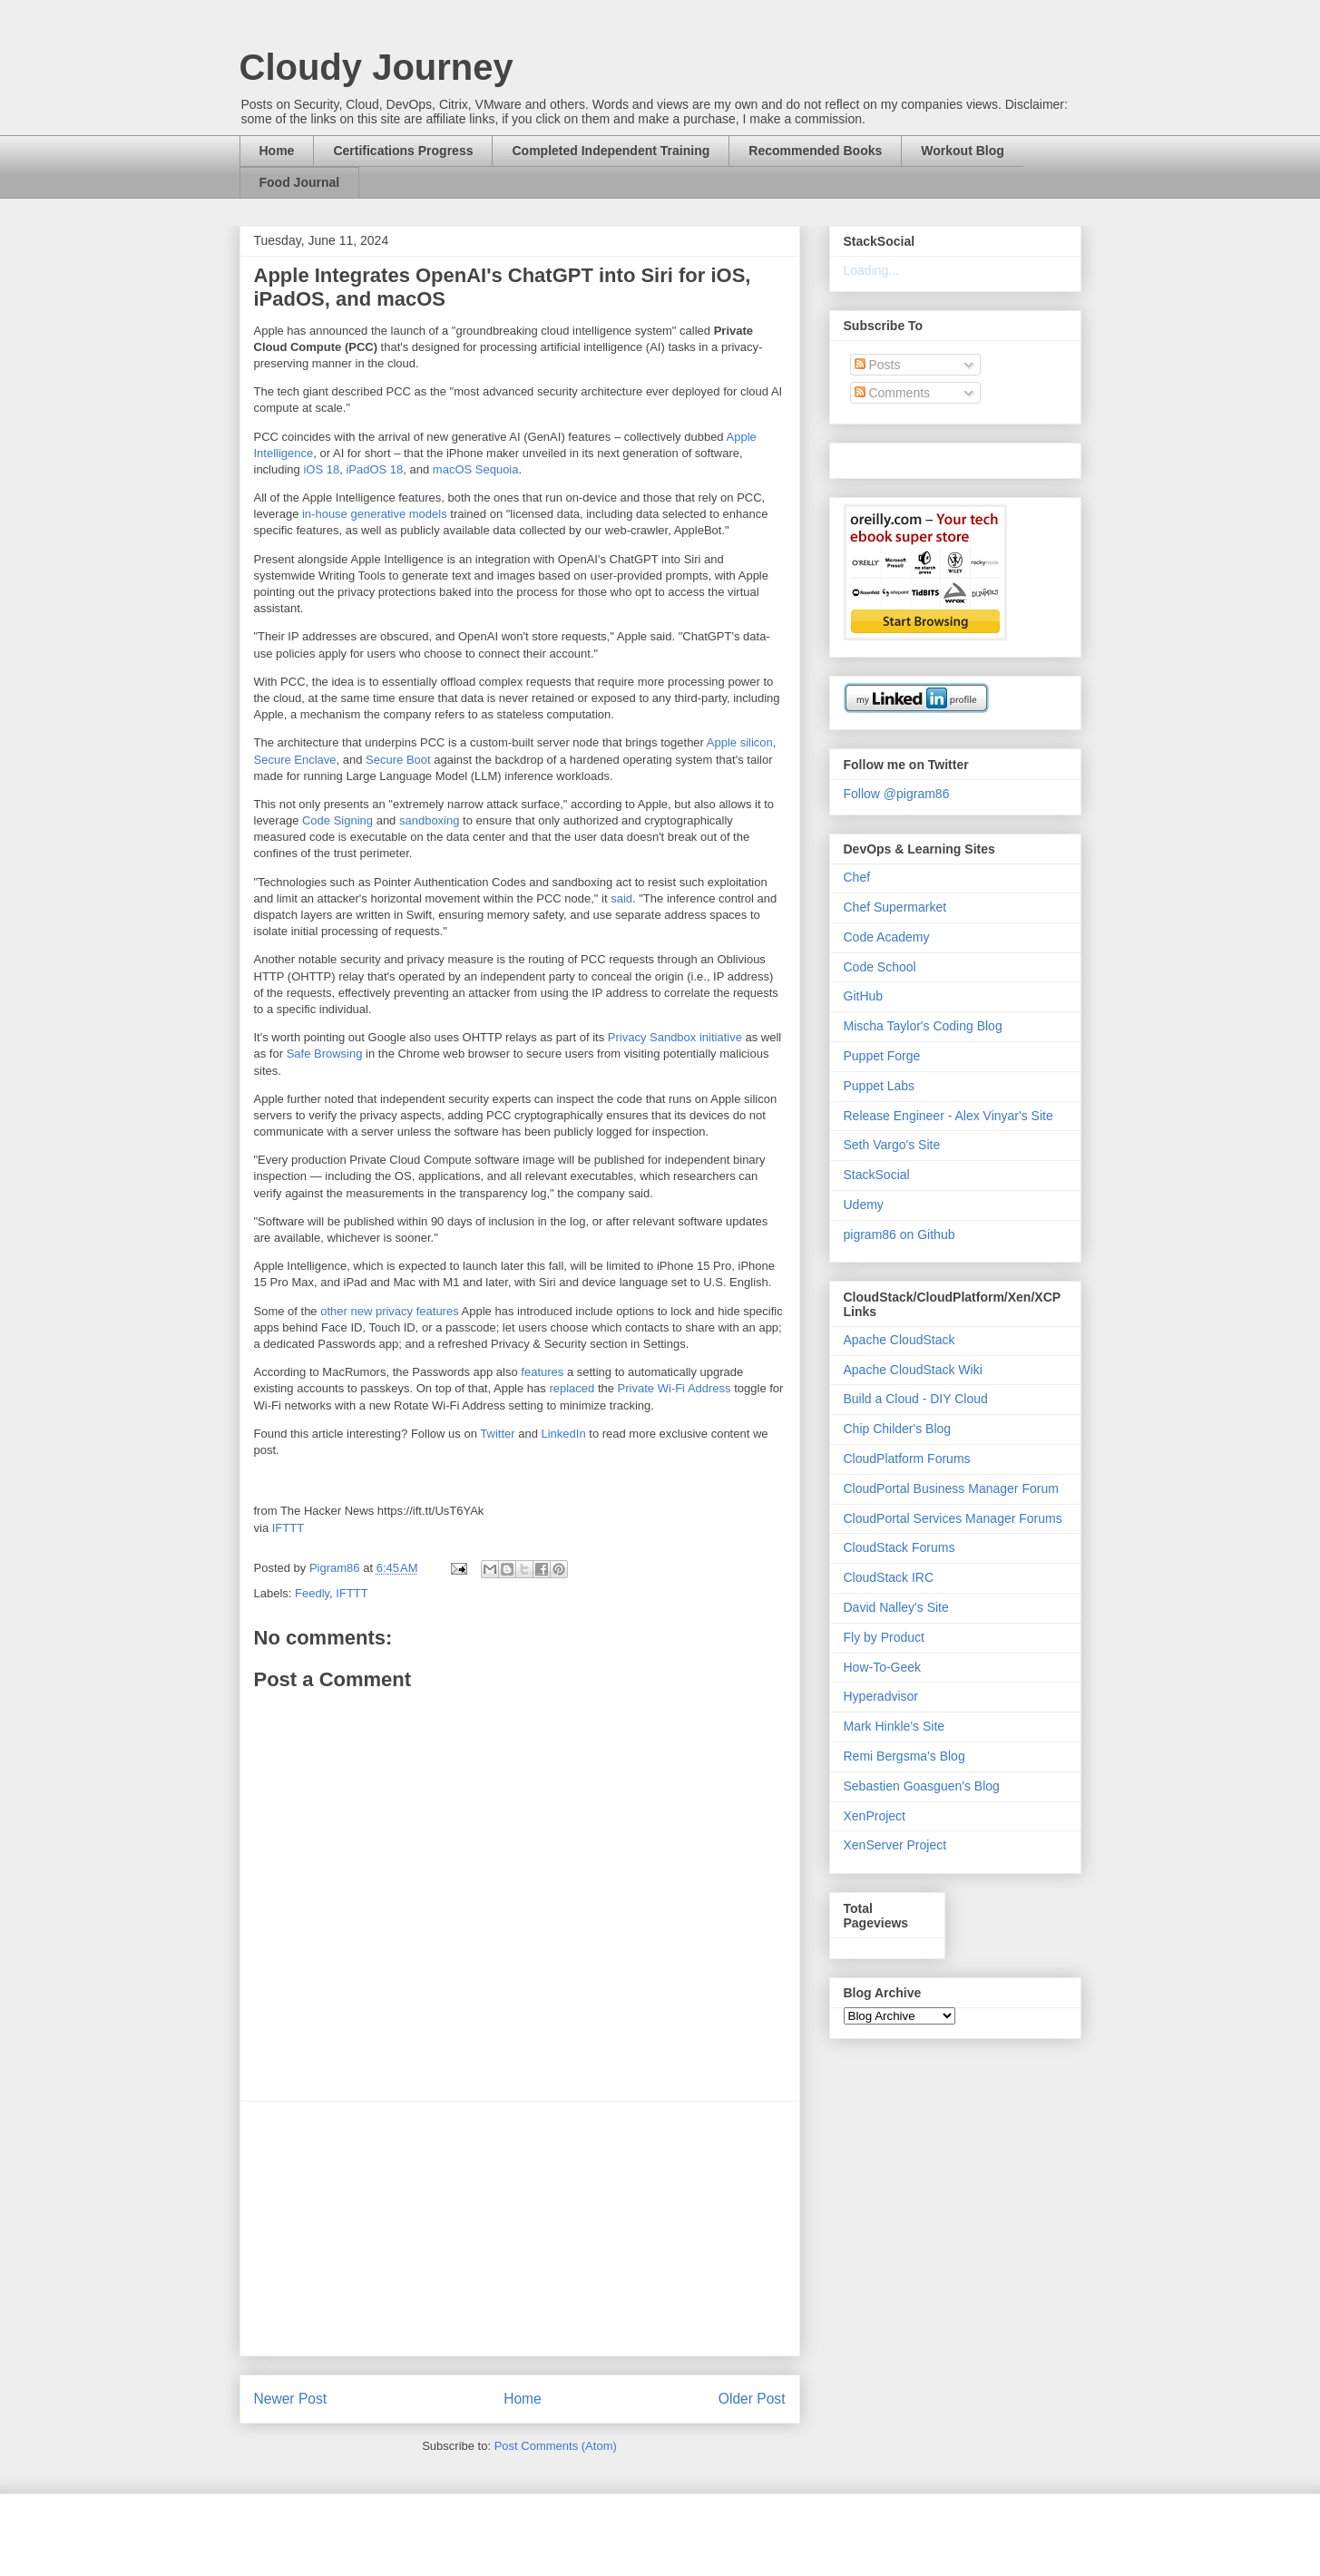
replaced (571, 1388)
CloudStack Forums (899, 1547)
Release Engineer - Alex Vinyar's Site (948, 1115)
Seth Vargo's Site (892, 1144)
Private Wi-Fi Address (674, 1388)
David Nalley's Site (896, 1607)
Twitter (497, 1433)
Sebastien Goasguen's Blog (922, 1786)
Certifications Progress (403, 150)
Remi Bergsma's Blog (904, 1756)
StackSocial (877, 1174)
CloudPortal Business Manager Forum (951, 1488)
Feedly (312, 1593)
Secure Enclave (295, 759)
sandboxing (429, 820)
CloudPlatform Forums (907, 1458)
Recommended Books (815, 150)
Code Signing (337, 820)
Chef (857, 877)
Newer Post (291, 2398)
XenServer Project (895, 1845)
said (621, 898)
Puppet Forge (882, 1056)
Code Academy (887, 937)
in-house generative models (374, 514)
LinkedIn (564, 1433)
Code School (880, 967)
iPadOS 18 (374, 469)
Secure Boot (398, 759)
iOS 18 (321, 469)
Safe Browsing (325, 1053)
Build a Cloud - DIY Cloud (916, 1398)
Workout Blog (962, 150)
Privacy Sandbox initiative (675, 1037)
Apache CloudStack (899, 1339)
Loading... (872, 270)
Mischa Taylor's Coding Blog (923, 1026)
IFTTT (288, 1528)
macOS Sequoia (476, 469)
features (542, 1372)
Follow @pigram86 (897, 793)
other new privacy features (389, 1311)
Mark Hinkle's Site (894, 1726)
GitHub (864, 996)
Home (277, 150)
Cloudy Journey (376, 67)
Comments (893, 392)
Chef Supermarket (895, 907)
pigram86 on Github (899, 1234)
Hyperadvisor (881, 1696)
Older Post (752, 2398)
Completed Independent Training (610, 150)
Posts (878, 364)
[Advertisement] (520, 2228)
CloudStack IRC (889, 1577)
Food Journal (299, 182)
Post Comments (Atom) (555, 2446)
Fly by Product (884, 1637)
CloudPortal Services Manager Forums (953, 1518)
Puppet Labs (879, 1085)
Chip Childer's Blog (898, 1428)
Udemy (864, 1204)
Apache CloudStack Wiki (913, 1369)
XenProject (874, 1816)
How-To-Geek (883, 1667)
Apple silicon (740, 742)
